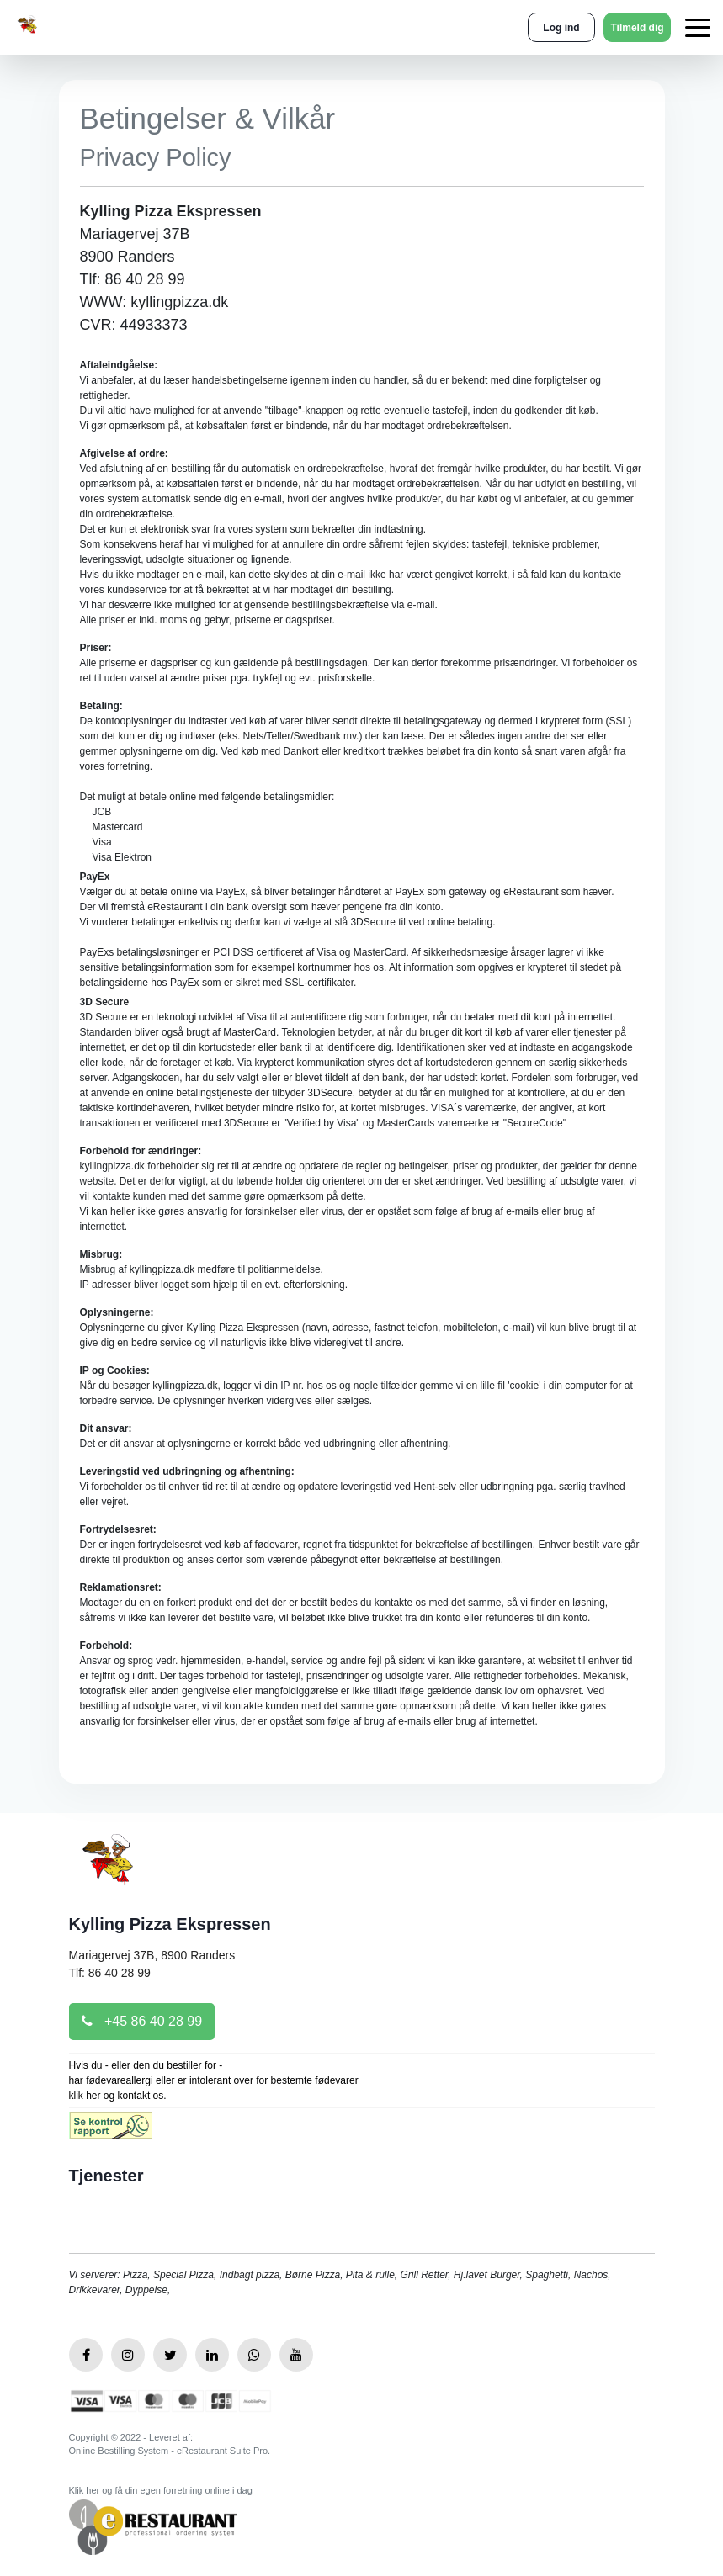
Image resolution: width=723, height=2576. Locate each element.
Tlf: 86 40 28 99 (110, 1973)
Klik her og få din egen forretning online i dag (161, 2490)
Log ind (561, 28)
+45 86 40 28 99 (142, 2021)
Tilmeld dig (636, 28)
